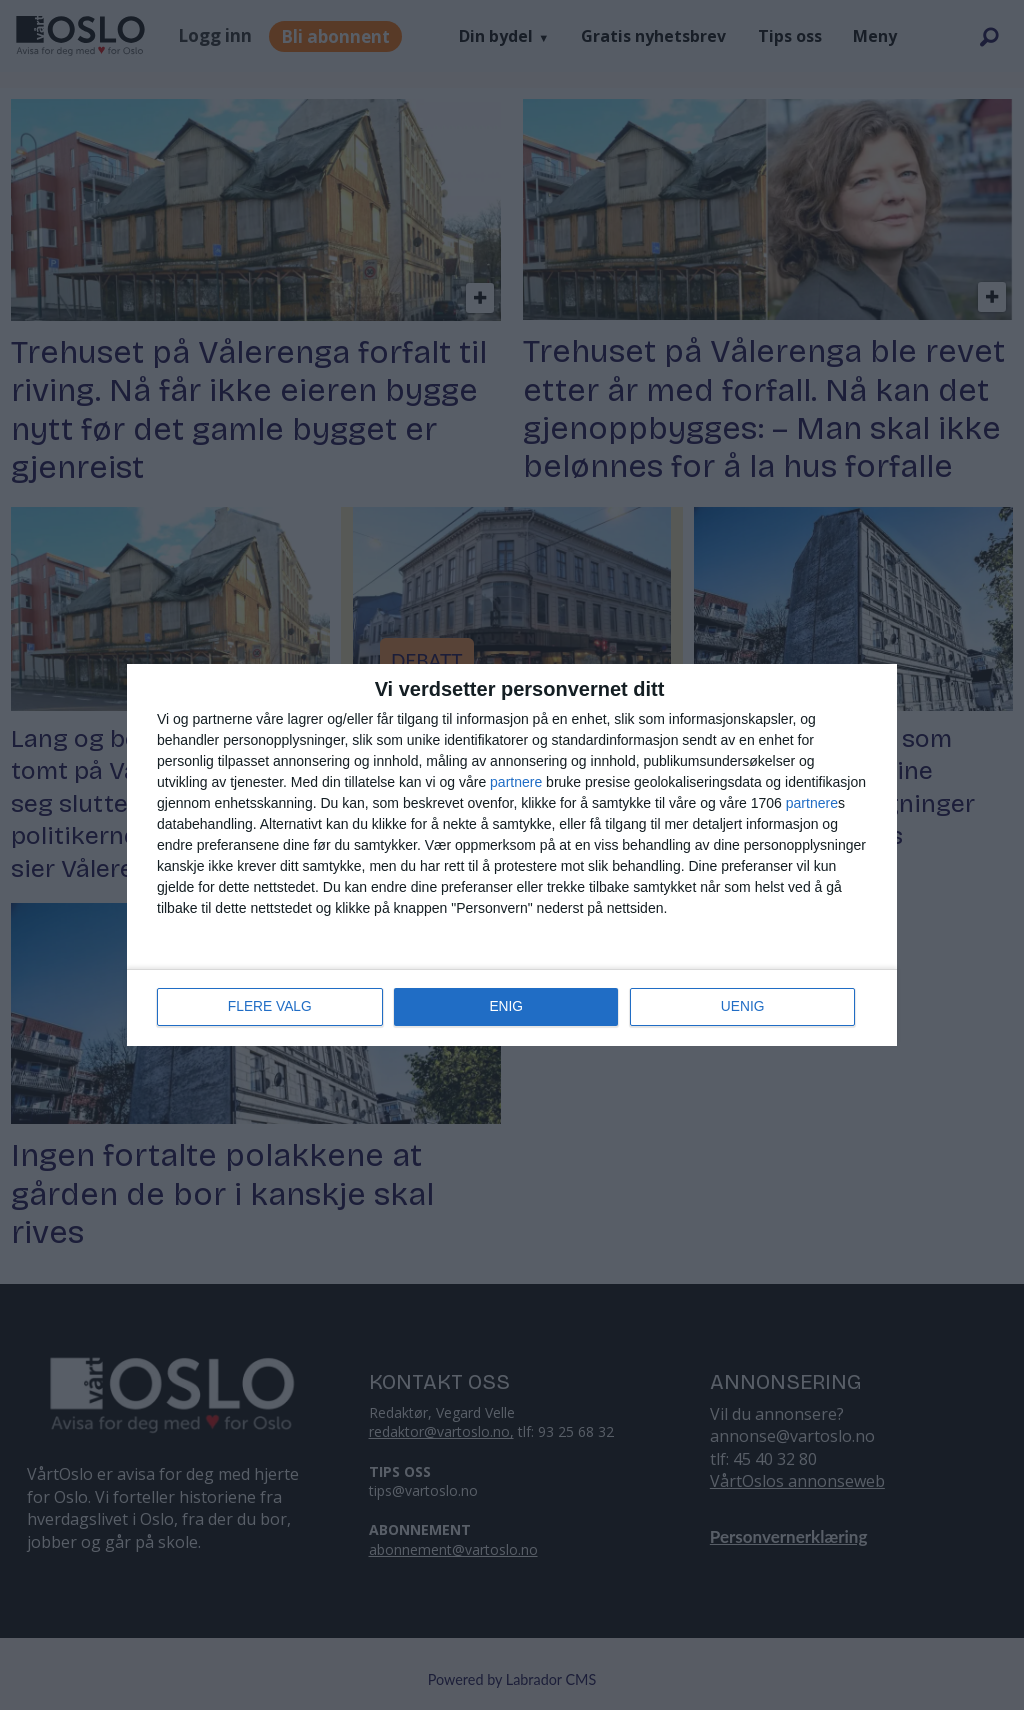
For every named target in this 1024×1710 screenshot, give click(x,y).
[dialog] (512, 855)
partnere (516, 782)
